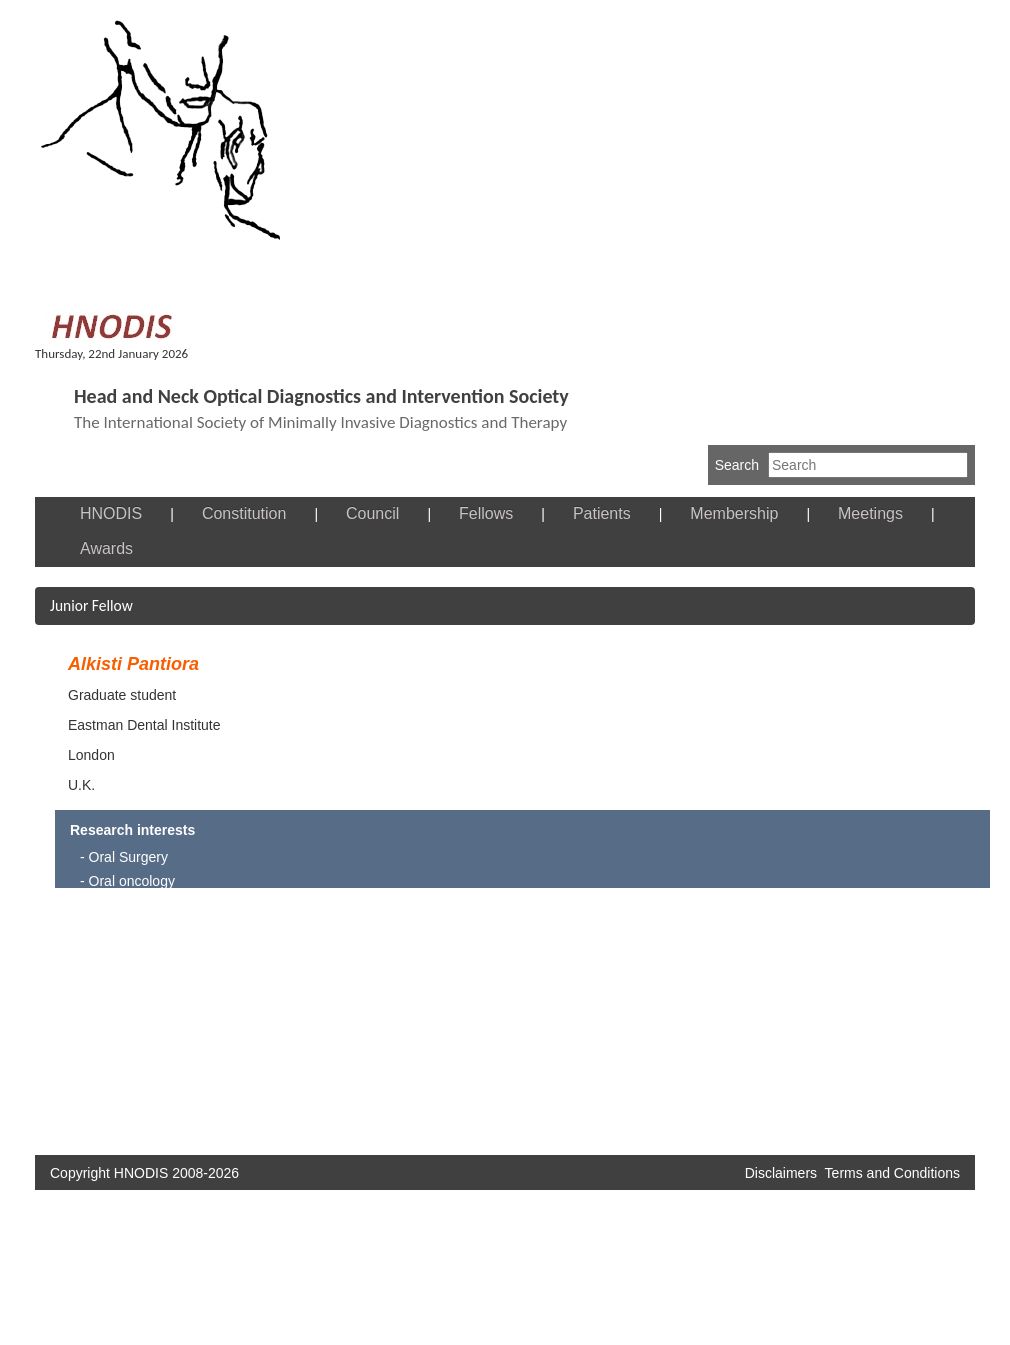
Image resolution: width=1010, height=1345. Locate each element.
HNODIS (111, 513)
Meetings (870, 513)
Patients (602, 513)
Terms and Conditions (892, 1173)
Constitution (244, 513)
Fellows (486, 513)
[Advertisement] (328, 1023)
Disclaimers (781, 1173)
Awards (106, 548)
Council (372, 513)
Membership (734, 513)
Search (737, 465)
